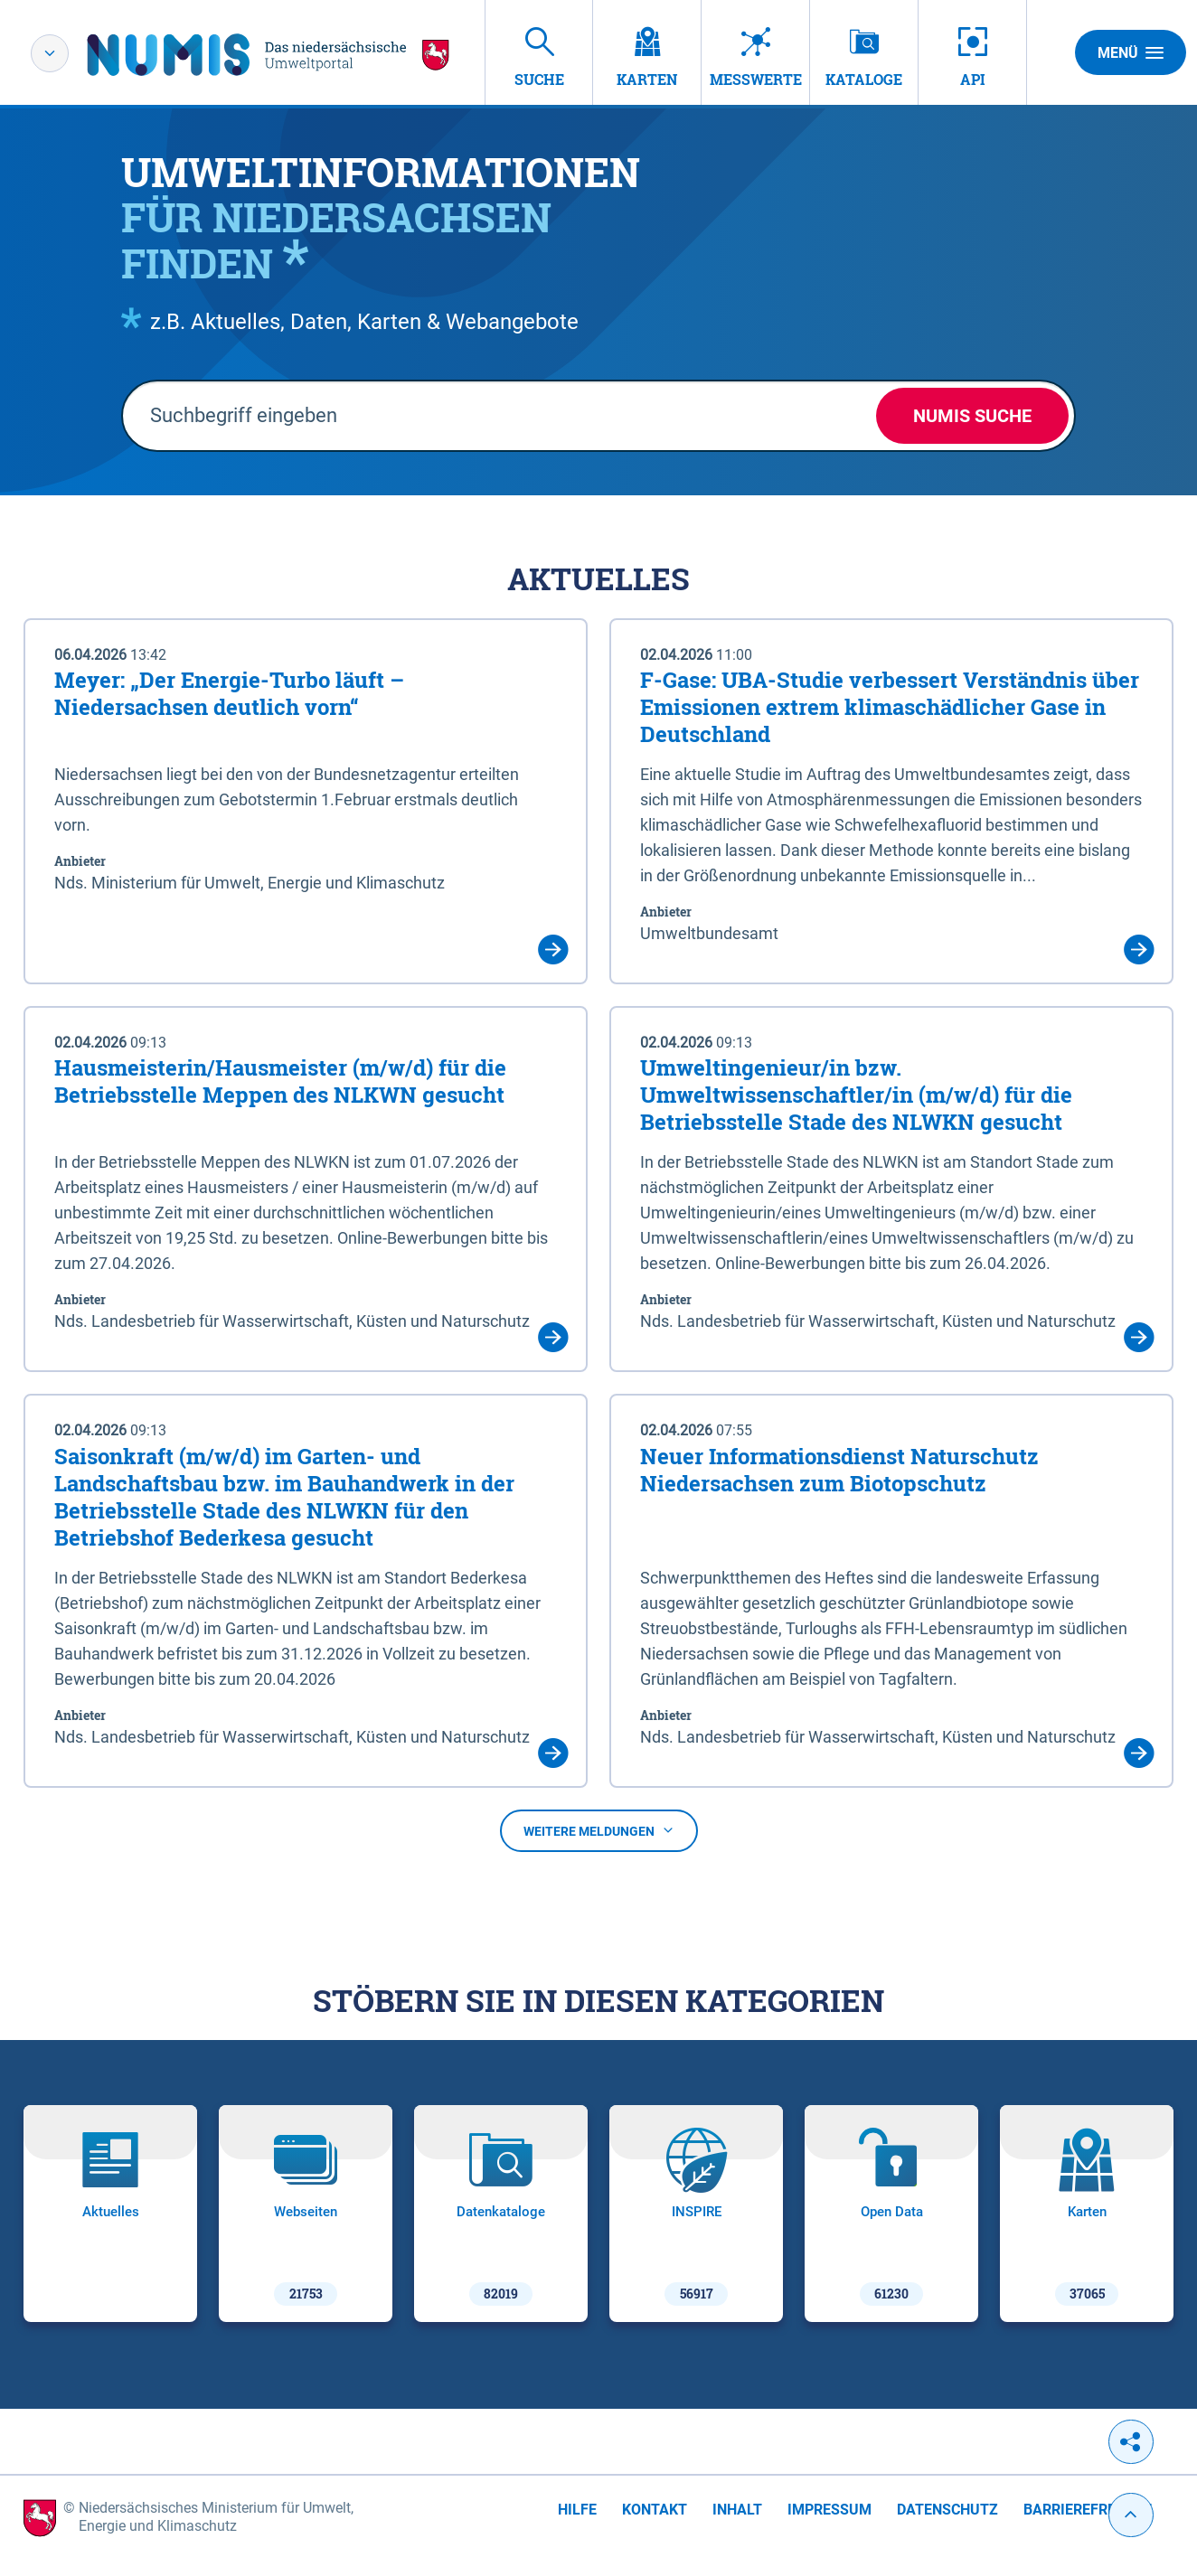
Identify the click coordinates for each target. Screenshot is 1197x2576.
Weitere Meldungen (598, 1831)
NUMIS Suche (972, 416)
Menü (1131, 52)
